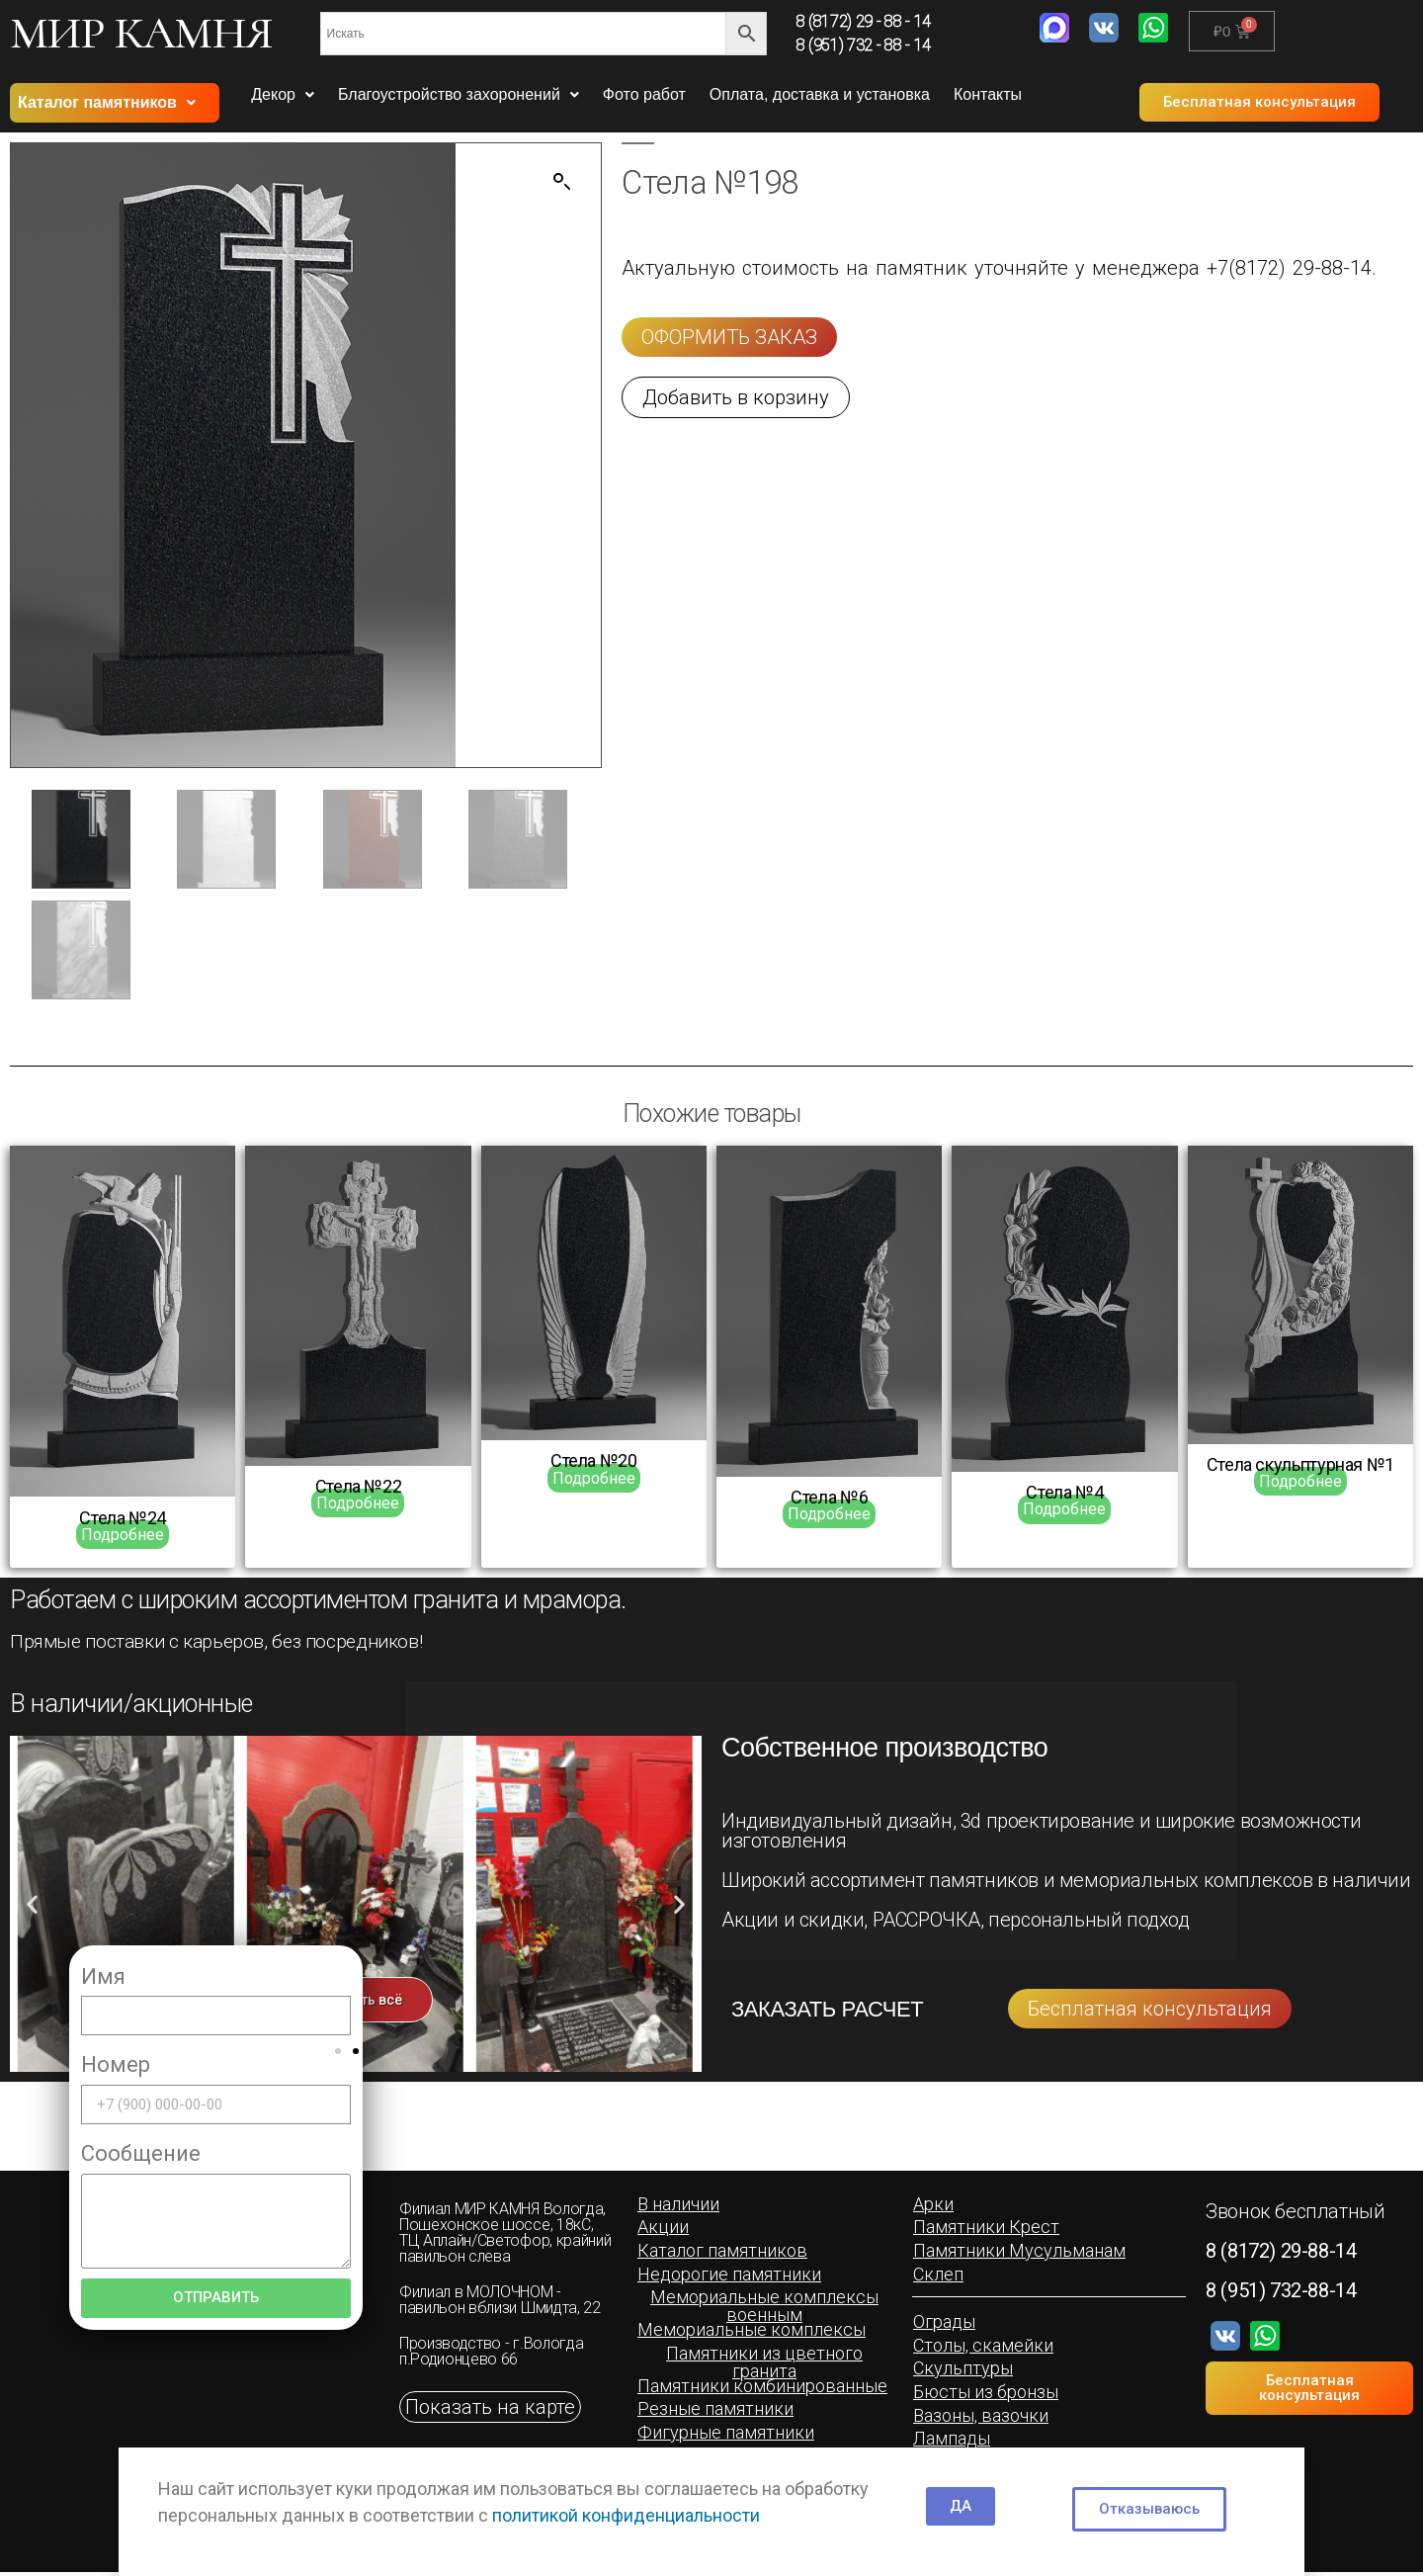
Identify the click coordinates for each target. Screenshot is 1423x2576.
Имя (103, 1978)
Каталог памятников (107, 102)
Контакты (988, 94)
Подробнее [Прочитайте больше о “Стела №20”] (593, 1480)
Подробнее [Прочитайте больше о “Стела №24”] (122, 1536)
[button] (1259, 102)
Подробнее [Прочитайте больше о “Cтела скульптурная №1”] (1300, 1483)
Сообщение (141, 2155)
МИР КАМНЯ (141, 32)
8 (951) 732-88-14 (1281, 2292)
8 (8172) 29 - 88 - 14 (863, 21)
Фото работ (644, 94)
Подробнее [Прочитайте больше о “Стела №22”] (357, 1505)
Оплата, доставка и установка (820, 94)
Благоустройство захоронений (458, 94)
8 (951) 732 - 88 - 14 (863, 45)
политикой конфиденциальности (626, 2515)
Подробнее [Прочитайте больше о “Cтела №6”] (829, 1515)
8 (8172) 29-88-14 (1281, 2253)
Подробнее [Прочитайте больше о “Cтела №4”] (1064, 1512)
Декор (282, 94)
